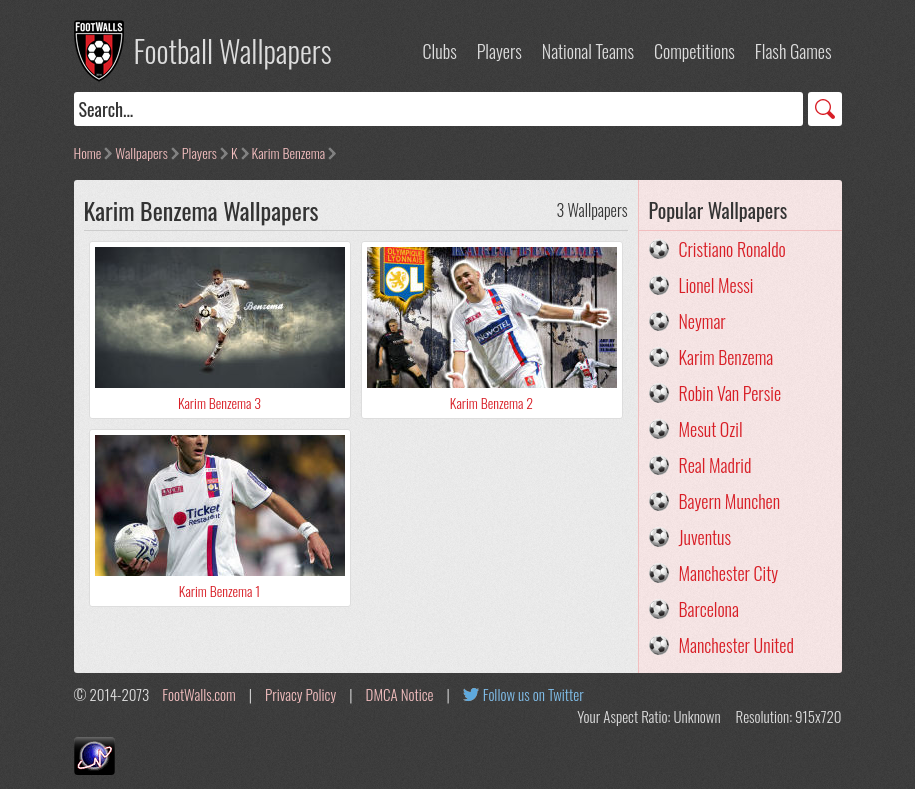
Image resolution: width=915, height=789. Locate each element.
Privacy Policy (300, 694)
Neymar (702, 321)
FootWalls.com (198, 694)
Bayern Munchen (730, 501)
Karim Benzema (289, 152)
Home (88, 152)
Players (499, 51)
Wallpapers (141, 152)
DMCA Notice (400, 694)
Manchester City (729, 573)
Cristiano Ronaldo (732, 249)
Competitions (694, 51)
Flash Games (793, 51)
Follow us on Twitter (533, 694)
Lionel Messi (716, 285)
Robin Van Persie (730, 393)
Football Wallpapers (233, 50)
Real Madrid (715, 465)
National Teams (588, 51)
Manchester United (736, 645)
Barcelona (709, 609)
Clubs (440, 51)
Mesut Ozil (711, 429)
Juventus (705, 537)
